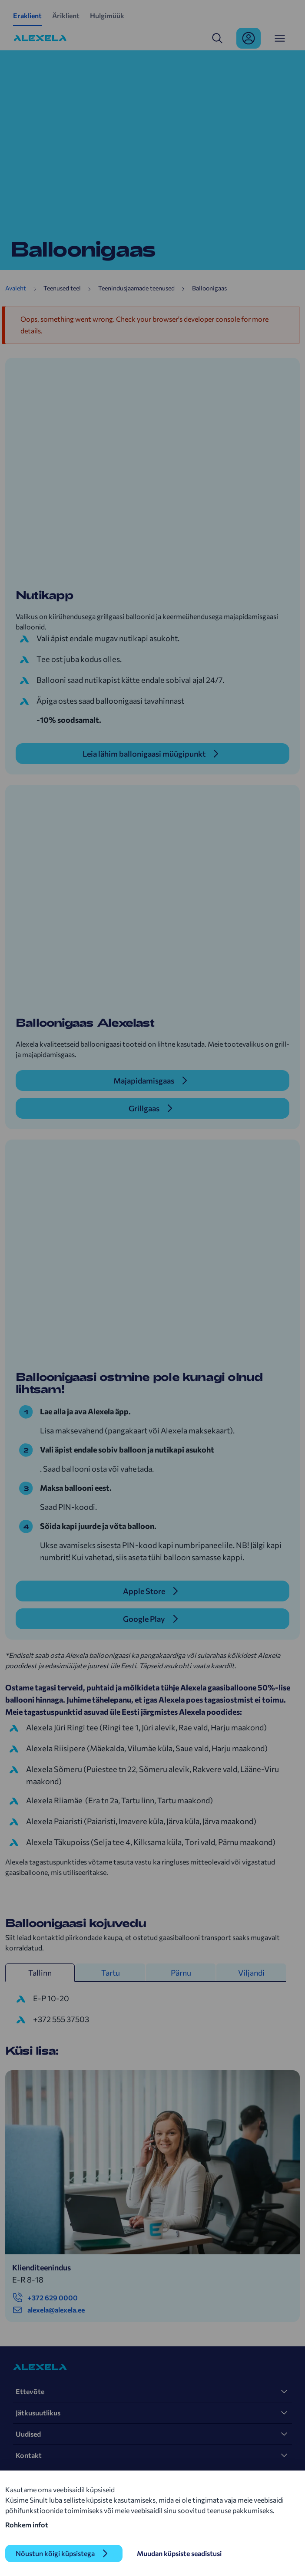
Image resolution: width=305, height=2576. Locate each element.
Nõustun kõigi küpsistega (55, 2553)
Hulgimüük (107, 15)
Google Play (144, 1619)
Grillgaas (144, 1108)
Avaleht (15, 288)
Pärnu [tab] (181, 1972)
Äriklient (66, 15)
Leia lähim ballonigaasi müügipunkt (144, 753)
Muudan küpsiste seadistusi (179, 2553)
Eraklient (27, 15)
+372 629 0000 (45, 2298)
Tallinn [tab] (40, 1972)
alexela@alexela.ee (48, 2310)
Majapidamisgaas (143, 1080)
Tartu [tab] (110, 1972)
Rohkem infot (26, 2524)
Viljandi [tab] (251, 1972)
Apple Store (144, 1591)
